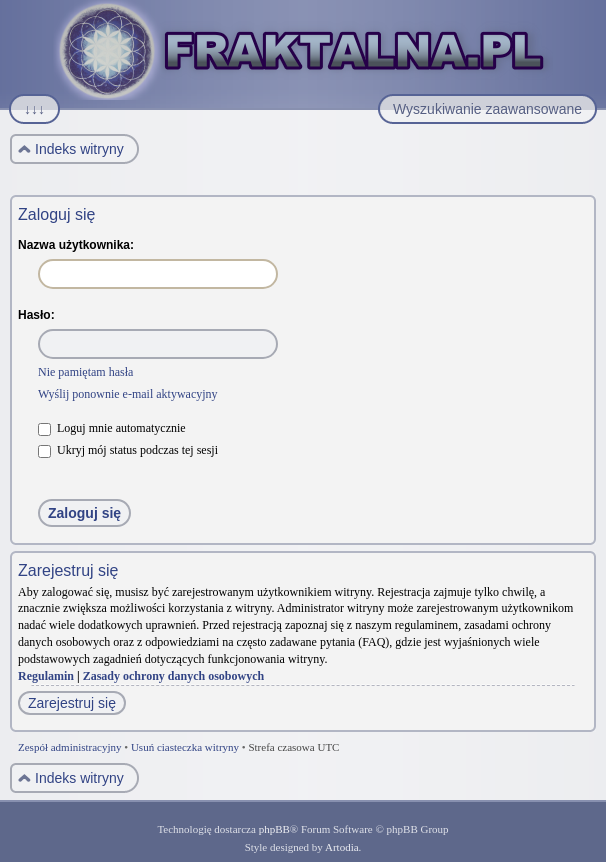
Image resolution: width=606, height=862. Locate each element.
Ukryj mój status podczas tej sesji (128, 450)
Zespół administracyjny (70, 747)
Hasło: (36, 315)
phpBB (274, 829)
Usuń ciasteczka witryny (185, 747)
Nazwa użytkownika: (76, 245)
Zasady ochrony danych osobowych (174, 676)
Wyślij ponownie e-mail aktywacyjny (128, 394)
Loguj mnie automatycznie (112, 428)
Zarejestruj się (72, 703)
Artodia (342, 847)
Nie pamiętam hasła (85, 372)
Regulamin (46, 676)
